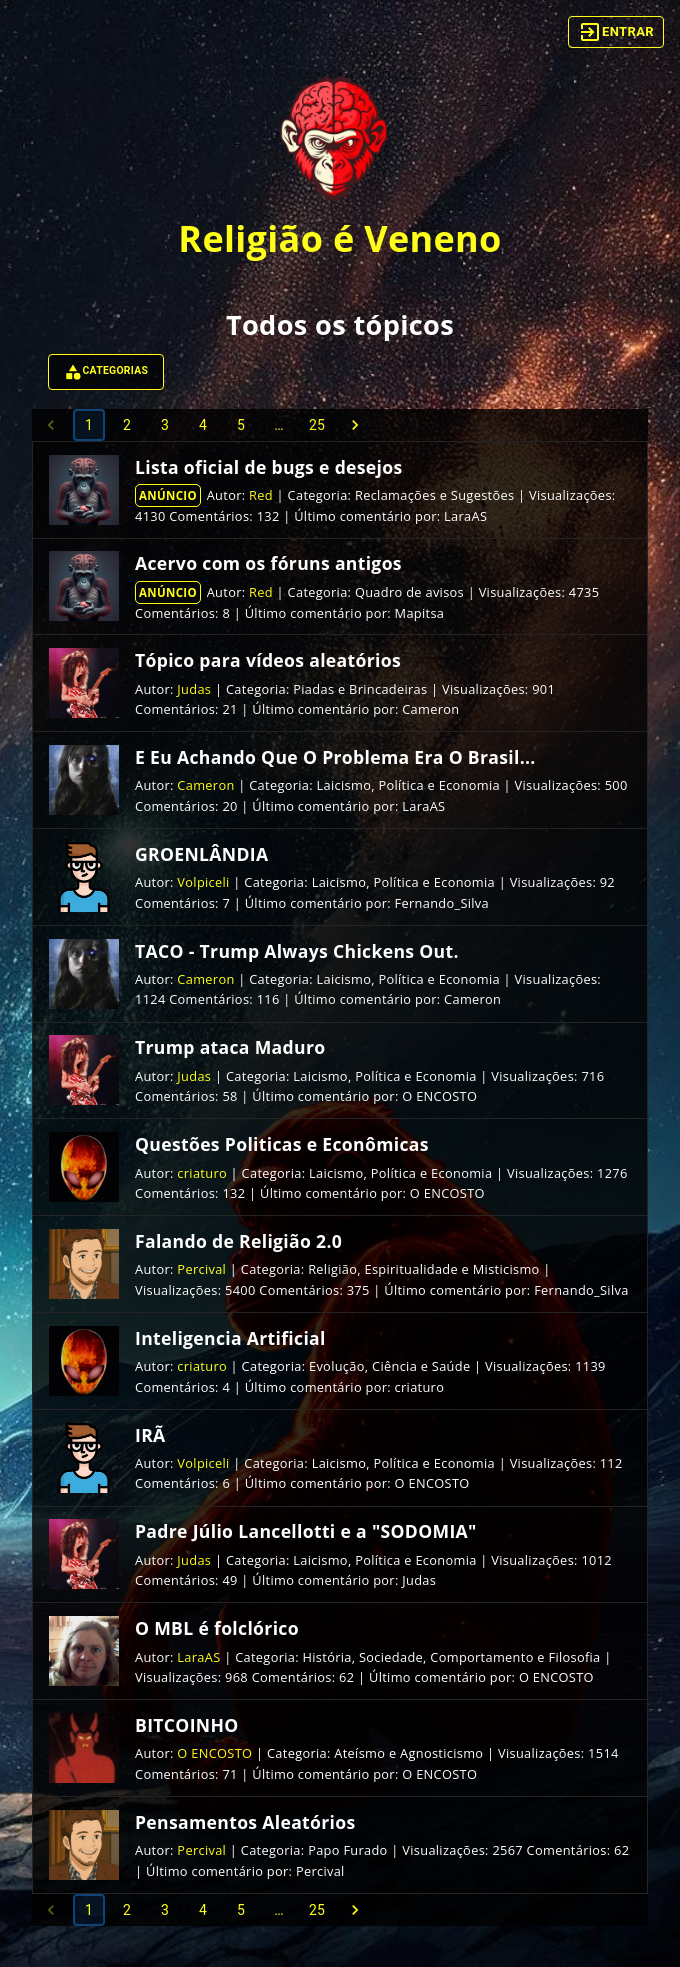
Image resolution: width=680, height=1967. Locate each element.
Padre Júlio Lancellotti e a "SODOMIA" (306, 1531)
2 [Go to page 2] (127, 425)
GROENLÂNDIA (201, 854)
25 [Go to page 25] (317, 425)
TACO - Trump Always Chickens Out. (297, 951)
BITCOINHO (187, 1725)
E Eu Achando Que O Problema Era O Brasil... (335, 757)
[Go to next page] (355, 425)
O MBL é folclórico (217, 1628)
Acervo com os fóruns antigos (268, 563)
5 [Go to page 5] (241, 425)
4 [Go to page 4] (203, 425)
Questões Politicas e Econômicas (282, 1144)
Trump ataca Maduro (230, 1047)
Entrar (616, 32)
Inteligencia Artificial (230, 1338)
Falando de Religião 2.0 (238, 1241)
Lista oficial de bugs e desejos (269, 467)
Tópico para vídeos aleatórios (268, 660)
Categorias (106, 372)
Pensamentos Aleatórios (245, 1822)
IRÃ (150, 1435)
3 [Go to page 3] (165, 425)
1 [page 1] (89, 425)
